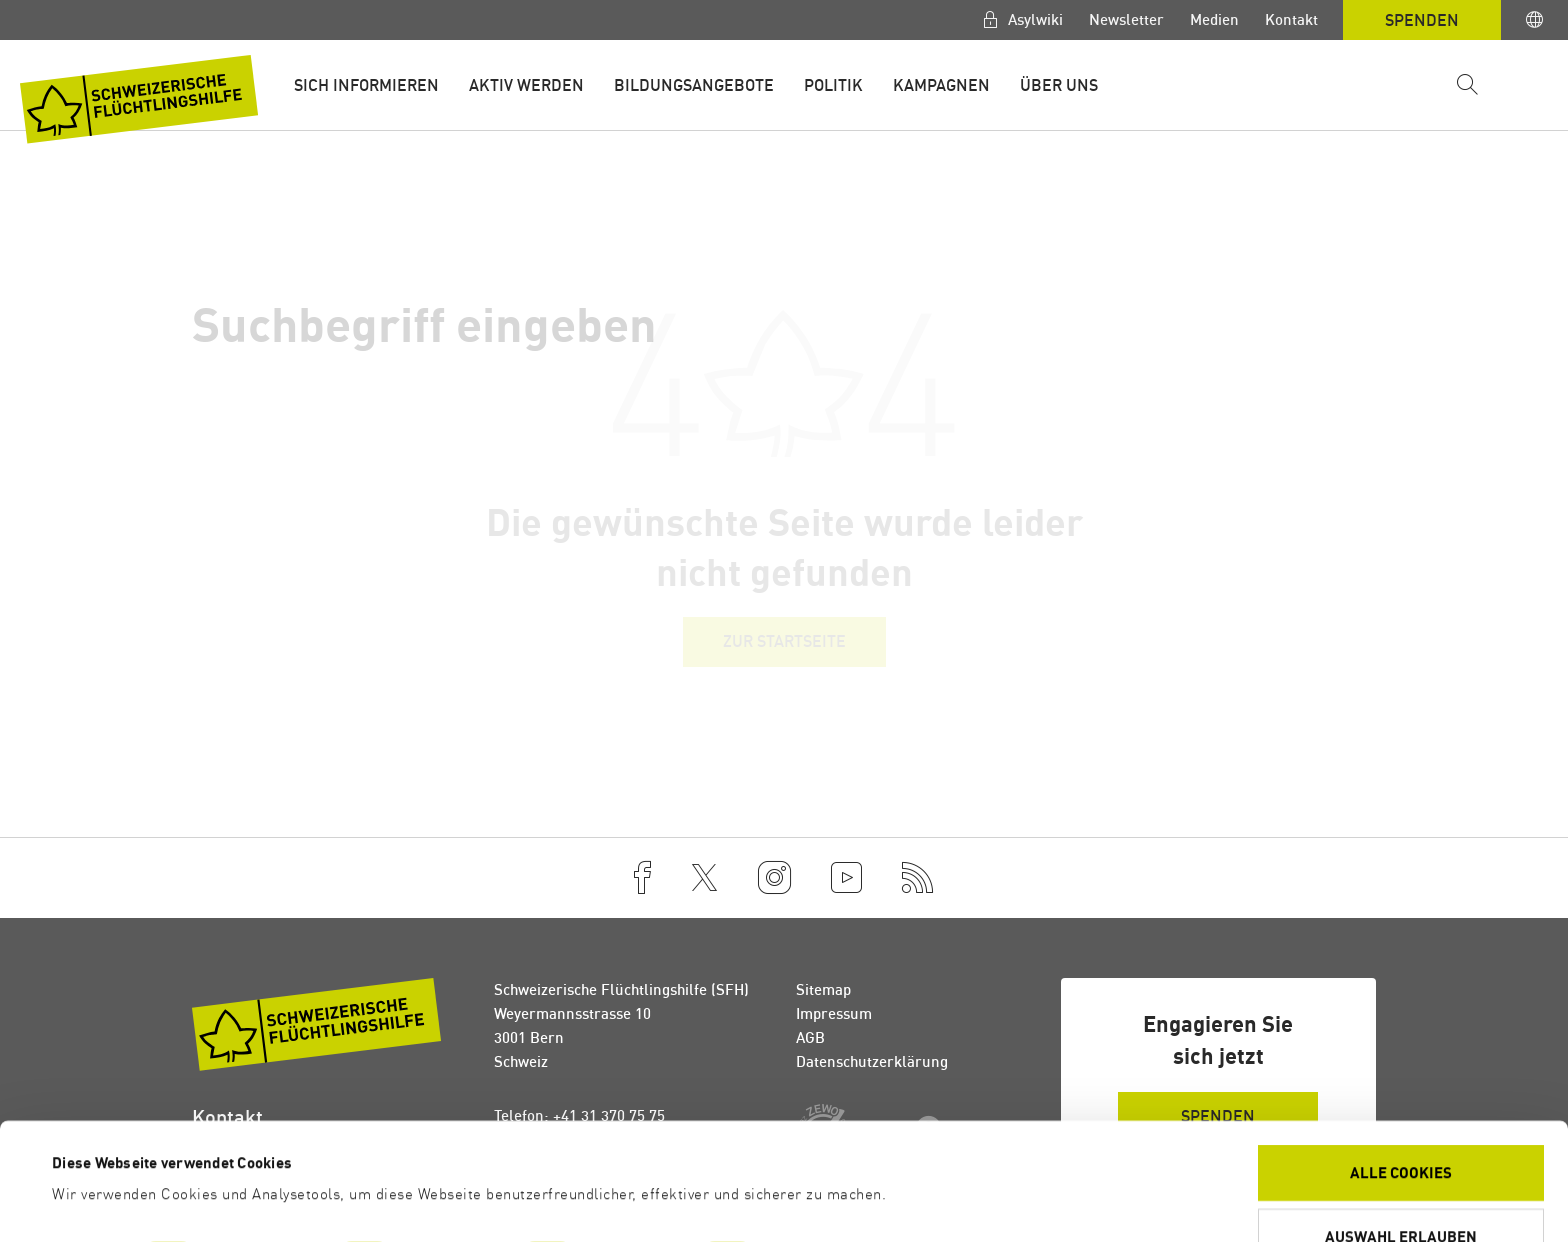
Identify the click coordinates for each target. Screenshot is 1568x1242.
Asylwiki (1033, 19)
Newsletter (1126, 19)
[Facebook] (642, 878)
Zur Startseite (784, 641)
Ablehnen (1401, 1189)
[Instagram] (774, 878)
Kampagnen (941, 85)
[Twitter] (704, 878)
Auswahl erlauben (1401, 1126)
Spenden (1422, 20)
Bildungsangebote (694, 85)
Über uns (1059, 85)
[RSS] (918, 878)
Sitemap (823, 989)
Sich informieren (366, 85)
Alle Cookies (1401, 1062)
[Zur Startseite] (139, 99)
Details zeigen (841, 1148)
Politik (833, 85)
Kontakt (1291, 19)
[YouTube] (846, 878)
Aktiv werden (526, 85)
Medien (1214, 19)
